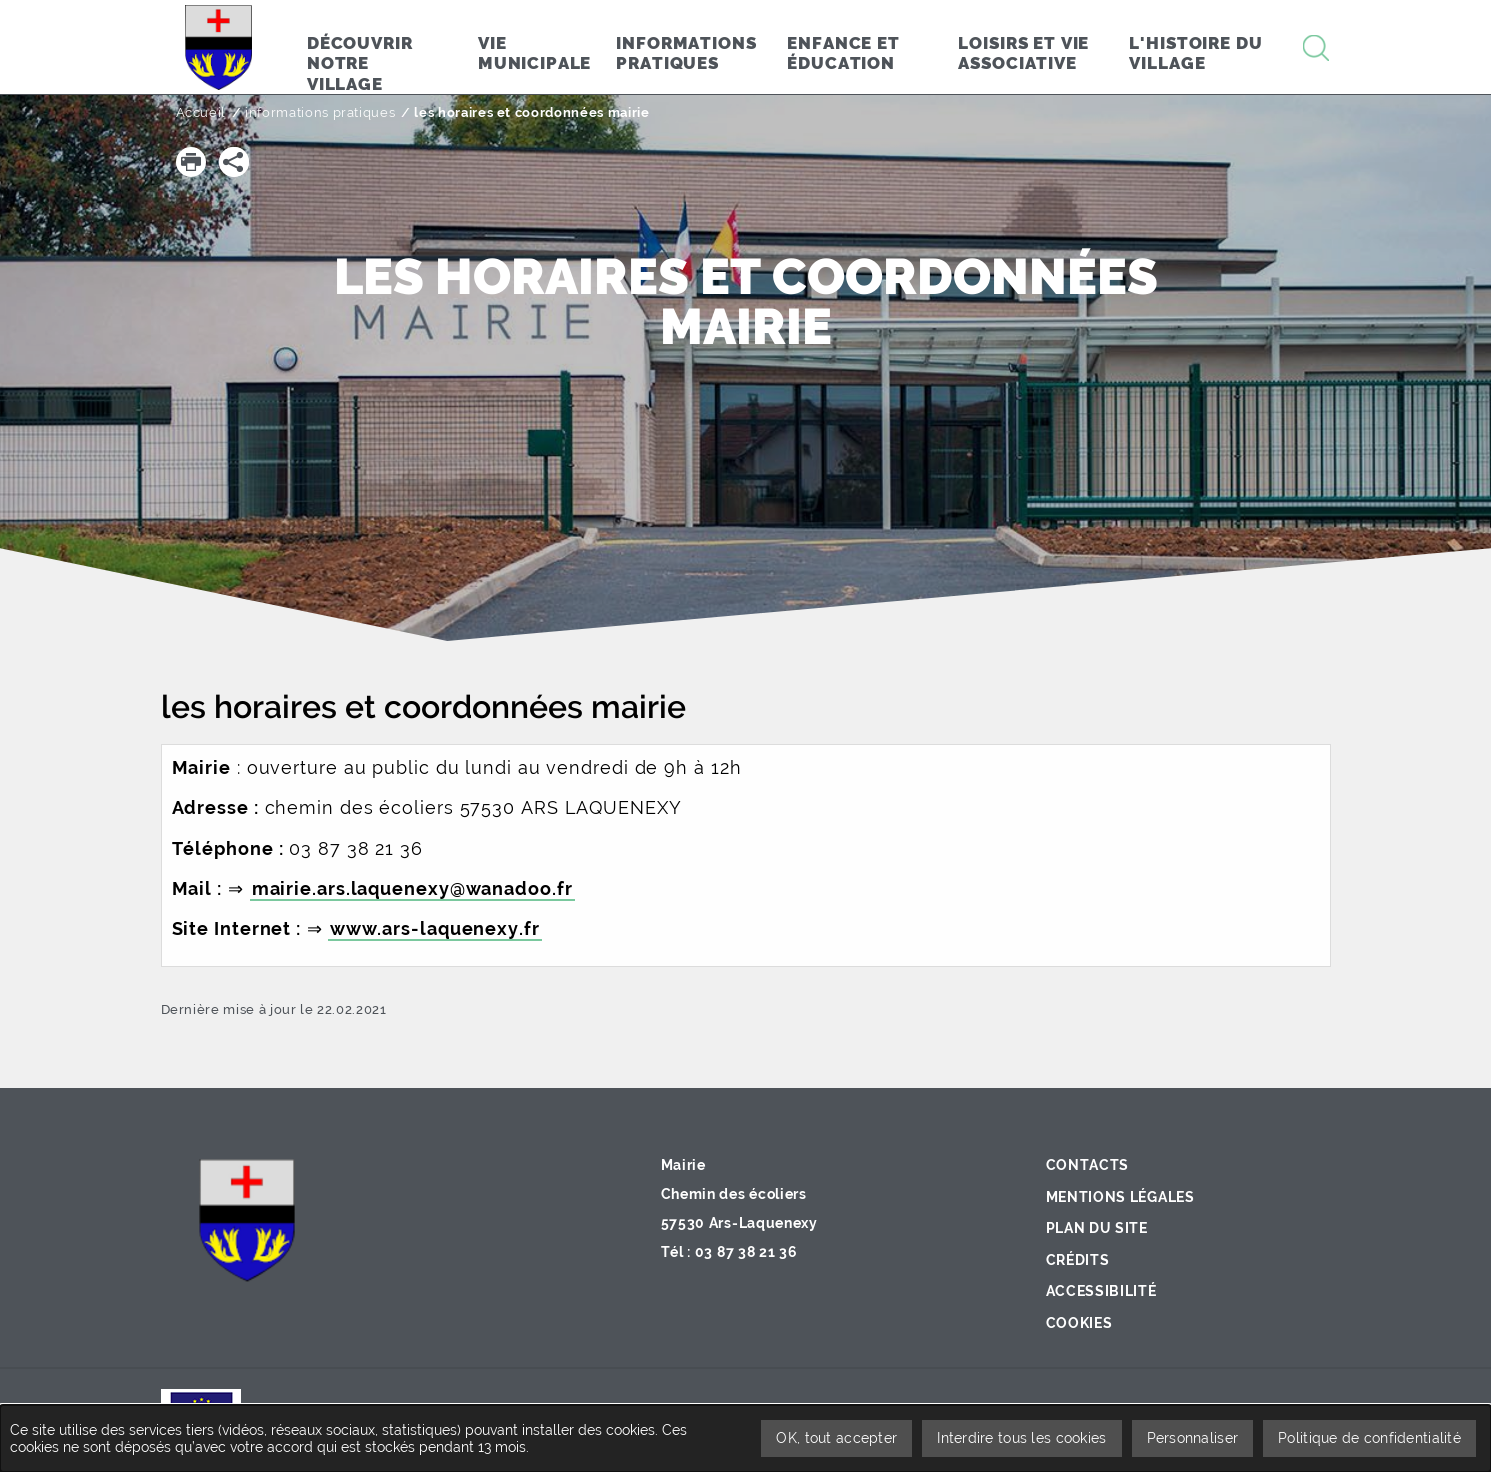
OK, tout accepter (836, 1438)
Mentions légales (1120, 1197)
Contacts (1088, 1165)
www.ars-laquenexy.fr (435, 928)
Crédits (1078, 1260)
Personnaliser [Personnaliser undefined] (1193, 1438)
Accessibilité (1101, 1291)
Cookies (1079, 1323)
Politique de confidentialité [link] (1369, 1438)
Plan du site (1097, 1228)
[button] (191, 162)
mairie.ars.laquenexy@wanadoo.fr (412, 888)
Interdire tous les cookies (1021, 1438)
